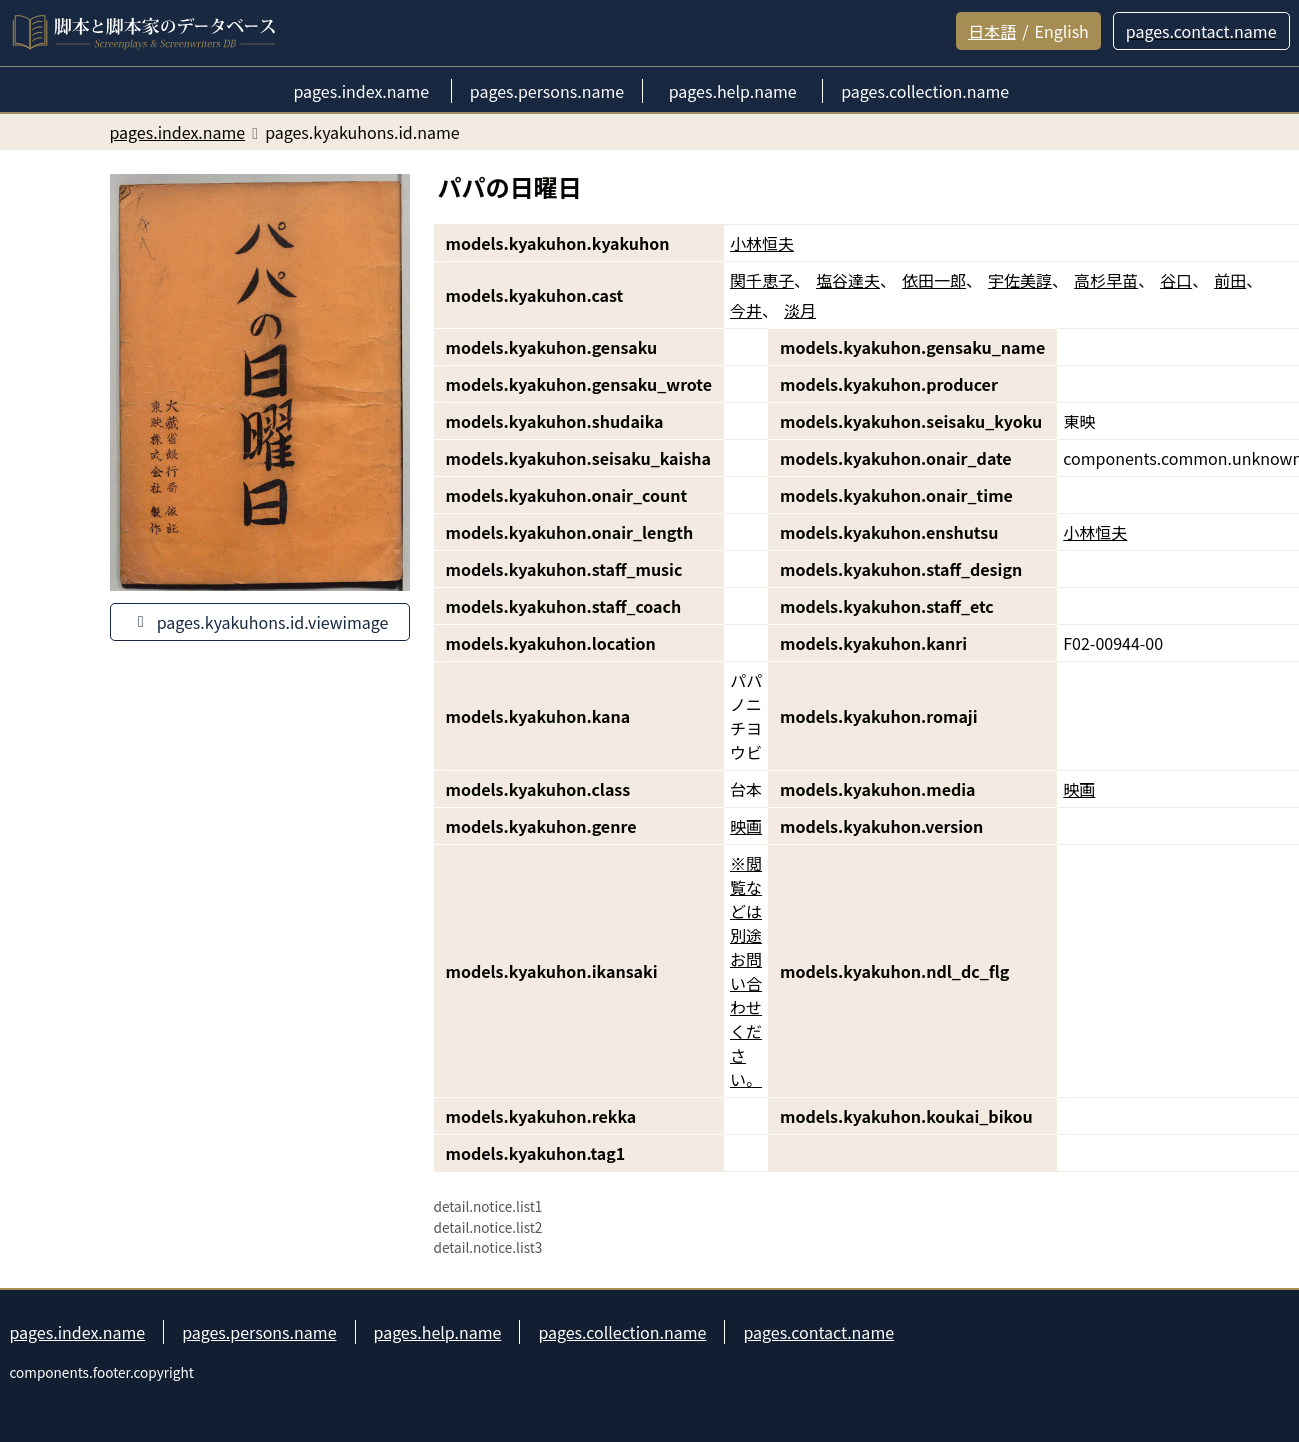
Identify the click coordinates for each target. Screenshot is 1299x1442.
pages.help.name (438, 1332)
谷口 (1176, 280)
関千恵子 (762, 280)
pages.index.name (78, 1332)
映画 (1079, 789)
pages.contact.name (818, 1332)
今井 (746, 310)
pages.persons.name (259, 1332)
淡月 (800, 310)
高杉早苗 (1106, 280)
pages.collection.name (622, 1332)
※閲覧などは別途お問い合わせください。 (746, 971)
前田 (1230, 280)
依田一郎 (934, 280)
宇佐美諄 (1020, 280)
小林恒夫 (762, 243)
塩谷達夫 (848, 280)
